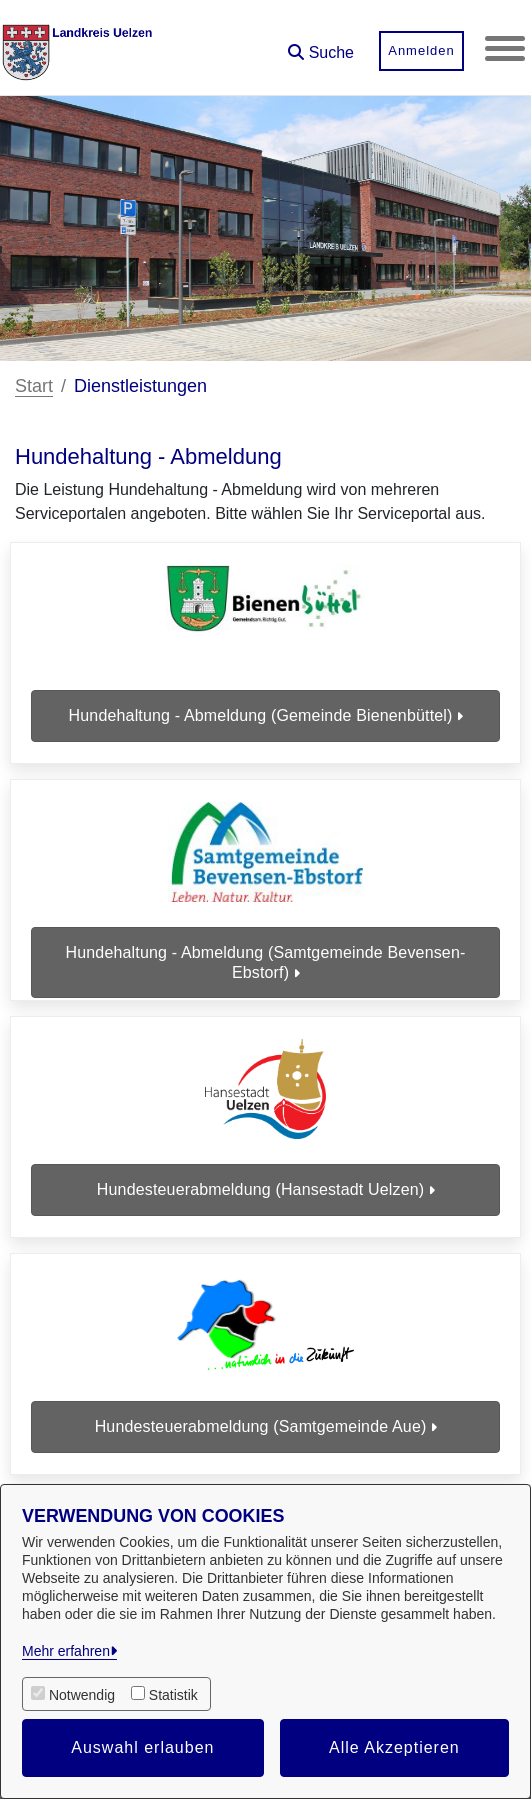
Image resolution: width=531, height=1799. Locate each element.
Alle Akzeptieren (394, 1747)
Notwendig (82, 1695)
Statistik (173, 1695)
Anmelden (421, 50)
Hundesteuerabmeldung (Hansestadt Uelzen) (265, 1189)
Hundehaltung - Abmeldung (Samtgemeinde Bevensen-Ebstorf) (266, 962)
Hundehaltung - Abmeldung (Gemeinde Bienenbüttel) (266, 715)
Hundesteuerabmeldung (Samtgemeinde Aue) (266, 1426)
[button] (321, 45)
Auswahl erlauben (142, 1747)
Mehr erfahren (66, 1651)
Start (34, 386)
